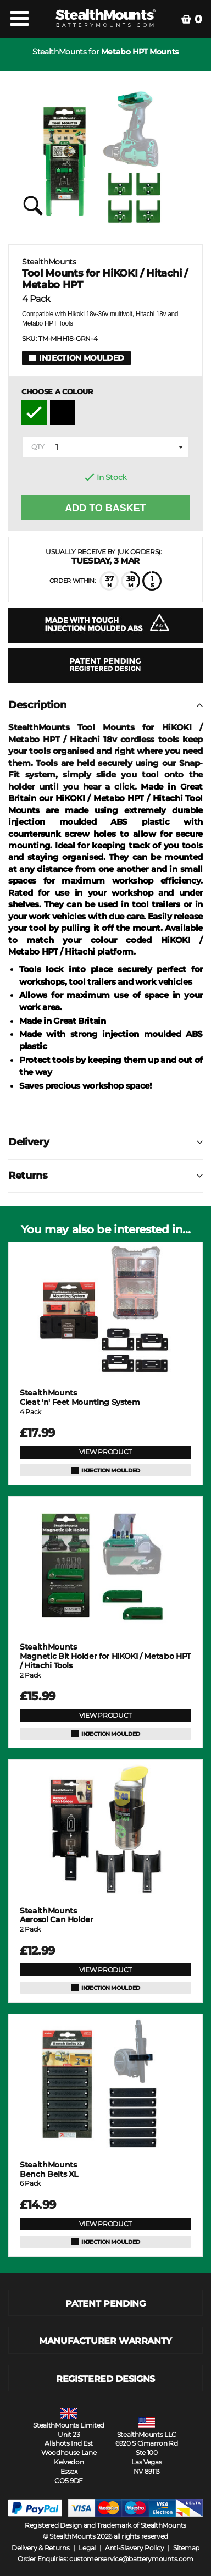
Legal (87, 2548)
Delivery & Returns (41, 2548)
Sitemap (186, 2548)
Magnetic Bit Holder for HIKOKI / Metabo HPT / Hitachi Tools (105, 1656)
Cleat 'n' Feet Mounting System (80, 1397)
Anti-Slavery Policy (134, 2548)
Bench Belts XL (49, 2169)
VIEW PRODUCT (105, 1452)
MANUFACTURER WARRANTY (105, 2341)
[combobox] (105, 447)
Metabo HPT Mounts (140, 52)
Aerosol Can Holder (56, 1915)
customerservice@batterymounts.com (131, 2559)
